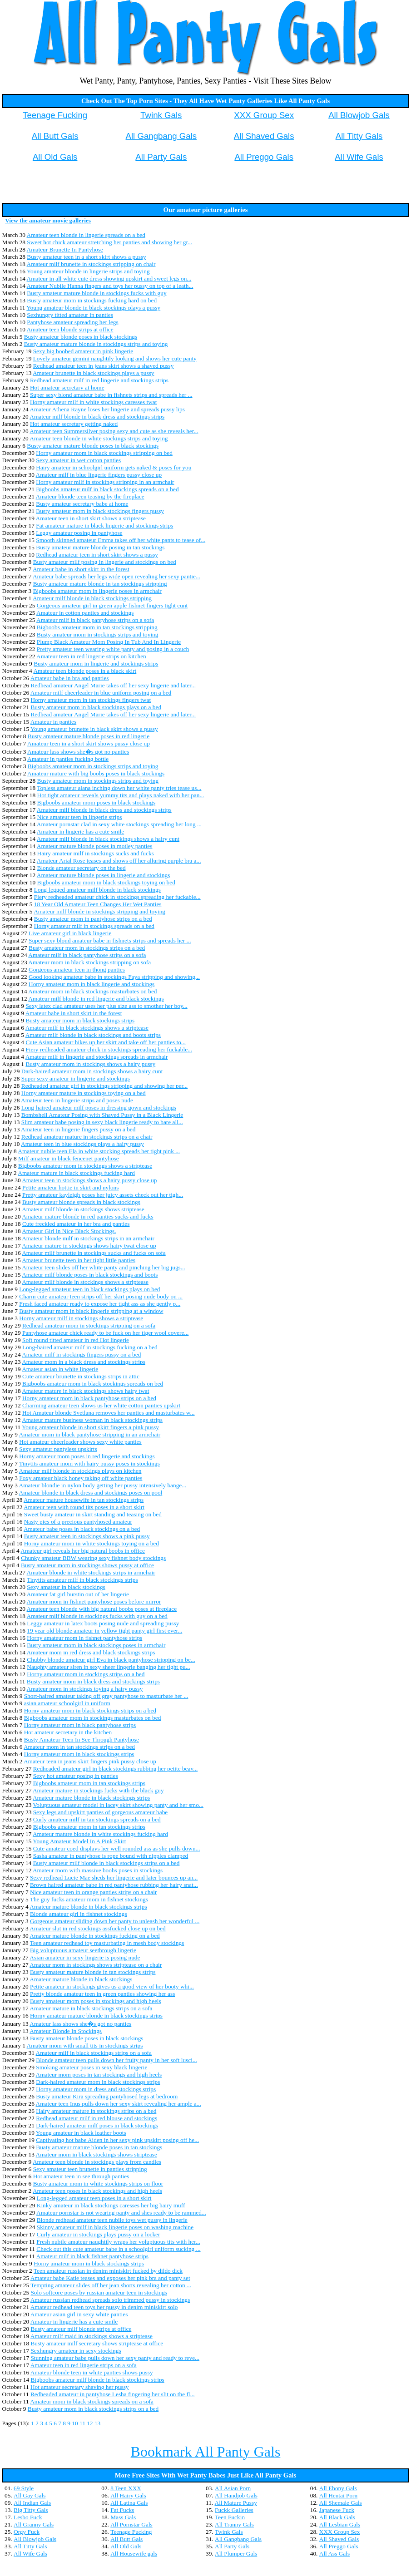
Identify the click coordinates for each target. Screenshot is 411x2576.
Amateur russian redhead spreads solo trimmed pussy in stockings (110, 2299)
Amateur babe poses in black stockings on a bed (82, 1528)
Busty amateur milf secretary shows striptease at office (96, 2343)
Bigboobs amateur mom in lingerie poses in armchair (97, 590)
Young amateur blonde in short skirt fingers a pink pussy (90, 1427)
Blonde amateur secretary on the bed (81, 867)
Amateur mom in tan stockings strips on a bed (79, 1746)
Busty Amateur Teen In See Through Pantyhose (81, 1739)
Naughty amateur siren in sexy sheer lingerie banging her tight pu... (108, 1666)
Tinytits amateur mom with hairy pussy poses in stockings (89, 1463)
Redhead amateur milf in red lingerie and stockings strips (99, 380)
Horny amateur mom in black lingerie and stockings (91, 984)
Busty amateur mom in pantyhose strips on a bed (93, 918)
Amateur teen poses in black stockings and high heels (97, 2190)
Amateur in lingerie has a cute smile (80, 831)
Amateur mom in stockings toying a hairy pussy (85, 1688)
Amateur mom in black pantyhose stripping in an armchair (90, 1434)
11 (82, 2423)
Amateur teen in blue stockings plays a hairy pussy (82, 1143)
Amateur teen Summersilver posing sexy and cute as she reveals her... (114, 431)
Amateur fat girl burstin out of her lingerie (78, 1594)
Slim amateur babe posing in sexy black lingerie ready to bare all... (102, 1122)
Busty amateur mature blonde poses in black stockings (92, 445)
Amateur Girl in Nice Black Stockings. (69, 1231)
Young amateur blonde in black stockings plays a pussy (93, 307)
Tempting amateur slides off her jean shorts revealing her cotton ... (110, 2285)
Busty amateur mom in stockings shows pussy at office (87, 1565)
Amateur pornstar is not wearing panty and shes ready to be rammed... (121, 2212)
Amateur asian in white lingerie (60, 1369)
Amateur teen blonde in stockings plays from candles (97, 2161)
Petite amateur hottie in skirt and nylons (70, 1187)
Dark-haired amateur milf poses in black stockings (97, 2125)
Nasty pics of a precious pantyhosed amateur (78, 1521)
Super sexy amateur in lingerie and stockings (75, 1078)
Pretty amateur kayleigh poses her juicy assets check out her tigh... (102, 1194)
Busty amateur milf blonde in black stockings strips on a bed (106, 1863)
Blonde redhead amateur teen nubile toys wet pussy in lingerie (112, 2219)
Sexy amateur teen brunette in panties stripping (90, 2169)
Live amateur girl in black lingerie (70, 933)
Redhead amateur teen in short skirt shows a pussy (97, 554)
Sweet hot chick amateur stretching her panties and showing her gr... (109, 242)
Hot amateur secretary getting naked (74, 423)
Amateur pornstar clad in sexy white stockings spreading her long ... (119, 824)
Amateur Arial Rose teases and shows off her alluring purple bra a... (119, 860)
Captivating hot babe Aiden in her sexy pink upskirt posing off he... (117, 2140)
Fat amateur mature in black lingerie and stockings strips (104, 525)
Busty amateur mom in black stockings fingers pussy (100, 511)
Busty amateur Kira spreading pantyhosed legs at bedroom (107, 2096)
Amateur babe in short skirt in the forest (81, 569)
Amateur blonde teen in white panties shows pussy (91, 2372)
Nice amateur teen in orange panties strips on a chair (93, 1892)
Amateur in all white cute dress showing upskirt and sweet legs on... (109, 278)
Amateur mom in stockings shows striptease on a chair (96, 1964)
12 (90, 2423)
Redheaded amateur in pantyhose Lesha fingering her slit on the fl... (112, 2394)
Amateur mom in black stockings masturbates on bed (92, 991)
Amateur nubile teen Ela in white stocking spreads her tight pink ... (99, 1151)
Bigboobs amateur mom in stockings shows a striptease (85, 1165)
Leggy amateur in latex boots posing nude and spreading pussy (103, 1623)
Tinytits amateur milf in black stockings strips (82, 1579)
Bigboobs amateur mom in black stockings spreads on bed (92, 1383)
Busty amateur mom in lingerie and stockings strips (96, 663)
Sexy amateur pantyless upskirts (58, 1449)
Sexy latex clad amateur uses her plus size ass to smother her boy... (106, 1005)
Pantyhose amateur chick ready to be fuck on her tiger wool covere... (105, 1332)
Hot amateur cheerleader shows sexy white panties (80, 1441)
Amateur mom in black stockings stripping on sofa (89, 962)
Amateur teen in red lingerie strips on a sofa (83, 2365)
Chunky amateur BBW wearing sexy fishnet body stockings (93, 1557)
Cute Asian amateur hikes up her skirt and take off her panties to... (105, 1042)
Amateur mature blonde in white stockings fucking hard (100, 1834)
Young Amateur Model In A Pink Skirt (79, 1841)
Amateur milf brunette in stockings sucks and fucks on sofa (93, 1252)
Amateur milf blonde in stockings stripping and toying (99, 911)
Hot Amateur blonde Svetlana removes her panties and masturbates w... (108, 1412)
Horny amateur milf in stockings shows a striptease (81, 1318)
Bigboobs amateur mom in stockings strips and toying (93, 766)
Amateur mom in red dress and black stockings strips (91, 1652)
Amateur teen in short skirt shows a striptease (91, 518)
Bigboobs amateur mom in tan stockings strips (89, 1783)
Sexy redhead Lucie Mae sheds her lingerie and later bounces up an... (114, 1877)
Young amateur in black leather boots (81, 2132)
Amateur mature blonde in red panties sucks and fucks (87, 1216)
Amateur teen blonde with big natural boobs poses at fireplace (102, 1608)
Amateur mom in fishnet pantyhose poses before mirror (94, 1601)
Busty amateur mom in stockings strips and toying (97, 634)
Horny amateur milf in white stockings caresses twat (93, 402)
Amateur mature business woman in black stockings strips (92, 1419)
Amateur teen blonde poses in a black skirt (84, 670)
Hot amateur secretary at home (67, 387)
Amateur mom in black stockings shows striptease (96, 2154)
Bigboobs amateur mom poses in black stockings (96, 802)
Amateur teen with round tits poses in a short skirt (84, 1507)
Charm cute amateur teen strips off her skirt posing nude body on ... (101, 1296)
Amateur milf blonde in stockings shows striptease (83, 1209)
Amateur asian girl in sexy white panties (79, 2314)
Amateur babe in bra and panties (69, 678)
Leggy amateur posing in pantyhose (79, 532)
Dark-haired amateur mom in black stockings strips (98, 2081)
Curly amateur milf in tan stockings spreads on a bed (97, 1819)
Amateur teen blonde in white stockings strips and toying (99, 438)
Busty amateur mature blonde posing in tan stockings (100, 547)
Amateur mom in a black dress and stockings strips (83, 1361)
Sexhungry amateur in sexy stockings (75, 2350)
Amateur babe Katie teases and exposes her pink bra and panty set (110, 2278)
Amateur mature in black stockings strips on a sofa (91, 2008)
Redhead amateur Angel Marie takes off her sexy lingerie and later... (113, 685)
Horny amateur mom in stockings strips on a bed (85, 1674)
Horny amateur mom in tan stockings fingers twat (90, 699)
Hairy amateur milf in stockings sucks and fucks (95, 853)
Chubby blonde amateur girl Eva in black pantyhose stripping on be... (111, 1659)
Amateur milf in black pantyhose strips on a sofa (95, 620)
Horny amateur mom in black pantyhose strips (80, 1725)
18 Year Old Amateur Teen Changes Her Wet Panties (98, 904)
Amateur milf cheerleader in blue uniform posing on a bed (101, 692)
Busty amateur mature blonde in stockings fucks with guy (96, 293)
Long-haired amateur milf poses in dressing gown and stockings (98, 1107)
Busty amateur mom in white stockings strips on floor (98, 2183)
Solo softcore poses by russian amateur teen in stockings (98, 2292)
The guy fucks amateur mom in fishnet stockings (89, 1899)
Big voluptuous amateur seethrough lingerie (83, 1950)
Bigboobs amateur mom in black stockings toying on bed (106, 882)
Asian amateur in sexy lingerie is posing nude (85, 1957)
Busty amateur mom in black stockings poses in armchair (96, 1645)
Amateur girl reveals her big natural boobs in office (82, 1550)
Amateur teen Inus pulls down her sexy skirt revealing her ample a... (118, 2103)
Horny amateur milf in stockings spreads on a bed (94, 926)
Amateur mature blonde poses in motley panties (95, 846)
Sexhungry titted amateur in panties (70, 314)
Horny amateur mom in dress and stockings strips (96, 2089)
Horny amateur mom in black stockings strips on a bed (90, 1710)
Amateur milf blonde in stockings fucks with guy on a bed (97, 1616)
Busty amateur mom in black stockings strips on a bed (93, 2408)
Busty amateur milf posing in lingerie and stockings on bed (104, 561)
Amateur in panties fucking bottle (68, 758)
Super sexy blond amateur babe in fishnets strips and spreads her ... (111, 394)
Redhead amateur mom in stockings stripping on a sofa (88, 1325)
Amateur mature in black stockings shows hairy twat (85, 1390)
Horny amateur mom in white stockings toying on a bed (91, 1543)
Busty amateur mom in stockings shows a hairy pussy (90, 1064)
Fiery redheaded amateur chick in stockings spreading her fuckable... (117, 896)
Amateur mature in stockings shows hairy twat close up (89, 1245)
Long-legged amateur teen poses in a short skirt (94, 2198)
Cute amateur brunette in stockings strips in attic (80, 1376)
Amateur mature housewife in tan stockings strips (84, 1499)
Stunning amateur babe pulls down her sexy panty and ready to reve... (114, 2357)
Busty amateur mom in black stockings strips (79, 1020)
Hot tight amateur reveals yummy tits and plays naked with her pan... (120, 795)
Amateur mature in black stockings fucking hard (76, 1173)
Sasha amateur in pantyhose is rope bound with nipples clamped (110, 1855)
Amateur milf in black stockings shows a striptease (87, 1027)
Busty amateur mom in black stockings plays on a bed (95, 707)
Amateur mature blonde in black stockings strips (91, 1797)
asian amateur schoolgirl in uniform (67, 1703)
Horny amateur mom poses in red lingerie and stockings (86, 1456)
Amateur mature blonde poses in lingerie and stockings (103, 875)
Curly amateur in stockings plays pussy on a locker (98, 2234)
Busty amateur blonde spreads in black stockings (81, 1202)
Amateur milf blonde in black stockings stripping (92, 598)
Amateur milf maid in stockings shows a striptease (91, 2336)
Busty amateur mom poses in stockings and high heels (95, 2001)
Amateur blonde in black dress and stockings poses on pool (91, 1492)
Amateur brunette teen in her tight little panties (78, 1260)
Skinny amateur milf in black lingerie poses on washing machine (115, 2227)
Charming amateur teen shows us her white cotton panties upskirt (101, 1405)
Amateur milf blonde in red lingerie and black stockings (95, 998)
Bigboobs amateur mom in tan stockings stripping (97, 627)
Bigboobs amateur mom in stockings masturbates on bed (92, 1717)
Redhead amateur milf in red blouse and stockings (96, 2118)
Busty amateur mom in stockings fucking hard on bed (92, 300)
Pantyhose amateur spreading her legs (72, 322)
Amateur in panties (53, 721)
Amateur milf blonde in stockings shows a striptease (85, 1281)
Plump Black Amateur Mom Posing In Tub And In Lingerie (109, 641)
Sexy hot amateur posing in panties (75, 1775)
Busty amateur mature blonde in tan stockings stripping (100, 583)
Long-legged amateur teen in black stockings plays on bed (89, 1289)
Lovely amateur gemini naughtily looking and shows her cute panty (115, 358)
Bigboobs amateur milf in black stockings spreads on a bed (107, 489)
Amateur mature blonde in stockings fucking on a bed (94, 1935)
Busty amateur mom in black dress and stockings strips (93, 1681)
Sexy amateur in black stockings (66, 1587)
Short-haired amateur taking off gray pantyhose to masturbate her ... (106, 1696)
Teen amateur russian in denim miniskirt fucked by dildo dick (108, 2270)
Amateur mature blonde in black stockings (81, 1979)
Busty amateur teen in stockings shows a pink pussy (87, 1536)
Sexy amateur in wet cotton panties (78, 460)
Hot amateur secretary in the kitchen (68, 1732)
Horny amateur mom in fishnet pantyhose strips (84, 1637)
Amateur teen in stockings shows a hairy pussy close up (89, 1180)
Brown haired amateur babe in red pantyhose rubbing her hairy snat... (114, 1884)
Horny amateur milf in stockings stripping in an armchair (105, 482)
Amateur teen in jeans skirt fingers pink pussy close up (90, 1761)
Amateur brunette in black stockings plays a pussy (93, 373)
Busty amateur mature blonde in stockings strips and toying (96, 344)
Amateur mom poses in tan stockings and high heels (99, 2074)
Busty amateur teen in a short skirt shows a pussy (86, 256)
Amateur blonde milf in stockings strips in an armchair (88, 1238)
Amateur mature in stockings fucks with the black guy (98, 1790)
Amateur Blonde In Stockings (66, 2031)
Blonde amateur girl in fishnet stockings (78, 1913)
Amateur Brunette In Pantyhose (65, 249)
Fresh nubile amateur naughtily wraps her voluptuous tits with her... (118, 2241)
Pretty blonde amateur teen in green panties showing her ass (102, 1993)
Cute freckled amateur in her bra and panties (75, 1223)
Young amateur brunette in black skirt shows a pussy (94, 728)
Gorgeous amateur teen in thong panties (77, 969)
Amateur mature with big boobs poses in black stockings (95, 773)
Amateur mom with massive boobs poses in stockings (98, 1870)
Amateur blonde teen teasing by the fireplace (90, 496)
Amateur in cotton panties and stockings (85, 612)
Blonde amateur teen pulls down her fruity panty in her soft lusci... (116, 2060)
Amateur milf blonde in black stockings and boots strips (93, 1034)
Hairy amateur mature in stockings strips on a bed (96, 2110)
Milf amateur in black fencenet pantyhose (68, 1158)
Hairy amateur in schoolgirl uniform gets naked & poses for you (113, 467)
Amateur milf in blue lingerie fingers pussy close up (99, 474)
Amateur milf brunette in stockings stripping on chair (91, 264)
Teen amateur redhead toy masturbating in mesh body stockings (107, 1942)
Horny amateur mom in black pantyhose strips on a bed (89, 1398)
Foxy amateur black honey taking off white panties (80, 1478)
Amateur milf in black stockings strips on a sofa (94, 2052)
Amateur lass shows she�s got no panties (78, 751)
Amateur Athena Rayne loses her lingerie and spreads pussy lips (107, 409)
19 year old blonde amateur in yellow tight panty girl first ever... (104, 1630)
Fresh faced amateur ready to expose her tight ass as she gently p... (99, 1303)
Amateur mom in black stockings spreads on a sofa (92, 2401)
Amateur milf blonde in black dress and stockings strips (97, 416)
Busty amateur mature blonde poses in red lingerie (88, 736)
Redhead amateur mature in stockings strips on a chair (87, 1136)
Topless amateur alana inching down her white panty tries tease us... (119, 788)
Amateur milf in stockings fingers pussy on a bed (81, 1354)
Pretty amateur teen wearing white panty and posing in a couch (113, 649)
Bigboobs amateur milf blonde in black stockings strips (97, 2379)
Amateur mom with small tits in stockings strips (85, 2045)
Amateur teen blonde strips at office (70, 329)
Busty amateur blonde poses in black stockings (81, 336)
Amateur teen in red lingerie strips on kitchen (91, 656)
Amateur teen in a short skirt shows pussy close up (88, 743)
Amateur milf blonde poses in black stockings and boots (90, 1274)
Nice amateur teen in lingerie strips (79, 817)
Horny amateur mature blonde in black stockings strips (96, 2015)
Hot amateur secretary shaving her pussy (79, 2387)
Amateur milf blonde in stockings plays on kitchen (80, 1470)
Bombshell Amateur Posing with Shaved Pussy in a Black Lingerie (102, 1114)
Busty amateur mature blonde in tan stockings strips (93, 1972)
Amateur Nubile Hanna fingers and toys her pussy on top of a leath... (110, 285)
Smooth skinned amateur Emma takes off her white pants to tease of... (120, 540)
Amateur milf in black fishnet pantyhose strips (92, 2256)
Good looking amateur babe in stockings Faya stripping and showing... (114, 976)
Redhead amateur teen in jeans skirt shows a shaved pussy (103, 365)
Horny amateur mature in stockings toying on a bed (83, 1093)
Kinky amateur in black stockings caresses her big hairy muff (111, 2205)
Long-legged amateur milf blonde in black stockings (97, 889)
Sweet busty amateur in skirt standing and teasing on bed (93, 1514)
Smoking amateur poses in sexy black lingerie (91, 2067)
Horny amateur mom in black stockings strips (79, 1754)
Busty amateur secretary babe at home (82, 503)
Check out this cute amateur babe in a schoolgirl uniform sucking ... (118, 2248)
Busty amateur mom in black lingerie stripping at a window (91, 1311)
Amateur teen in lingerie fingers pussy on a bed (78, 1129)
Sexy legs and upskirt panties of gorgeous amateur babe (100, 1812)
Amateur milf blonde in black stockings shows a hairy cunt (108, 838)
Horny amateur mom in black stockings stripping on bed (104, 452)
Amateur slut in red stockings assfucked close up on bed (97, 1928)
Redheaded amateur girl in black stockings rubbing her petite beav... (115, 1768)
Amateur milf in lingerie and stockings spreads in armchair (96, 1056)
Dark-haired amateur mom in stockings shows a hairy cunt (92, 1071)
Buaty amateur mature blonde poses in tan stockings (99, 2147)
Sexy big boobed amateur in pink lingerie (83, 351)
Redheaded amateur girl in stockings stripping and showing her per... (104, 1085)
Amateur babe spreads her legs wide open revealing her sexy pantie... (116, 576)
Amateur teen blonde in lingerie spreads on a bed (86, 235)
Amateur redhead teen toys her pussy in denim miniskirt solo (104, 2307)
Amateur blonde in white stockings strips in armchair (91, 1572)
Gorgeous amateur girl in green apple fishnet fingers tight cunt (112, 605)
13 (97, 2423)
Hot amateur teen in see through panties (81, 2176)
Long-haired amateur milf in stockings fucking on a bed (90, 1347)
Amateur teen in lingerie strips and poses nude (77, 1100)
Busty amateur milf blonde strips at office (80, 2328)
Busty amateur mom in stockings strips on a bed (87, 947)
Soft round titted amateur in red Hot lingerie (75, 1340)
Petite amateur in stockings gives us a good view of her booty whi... (112, 1986)
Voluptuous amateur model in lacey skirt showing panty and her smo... (118, 1804)
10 (75, 2423)
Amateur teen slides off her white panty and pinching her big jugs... (103, 1267)
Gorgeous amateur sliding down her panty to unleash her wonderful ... (114, 1921)
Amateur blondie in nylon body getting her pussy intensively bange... (103, 1485)
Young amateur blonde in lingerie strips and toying (88, 271)
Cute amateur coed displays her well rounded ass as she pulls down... (116, 1848)
